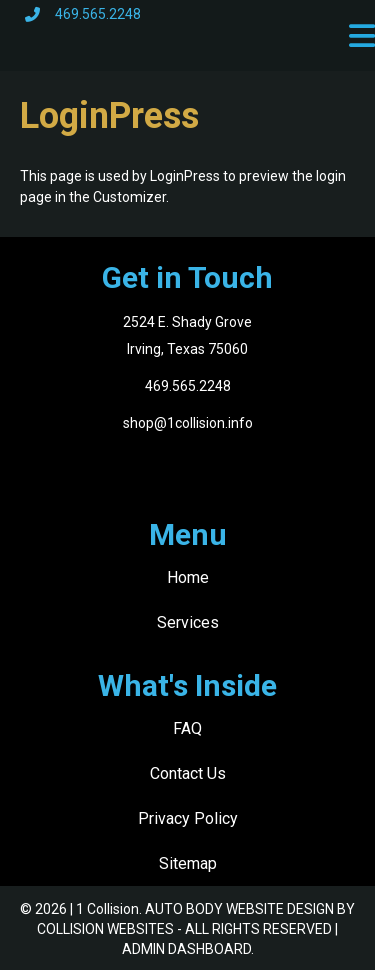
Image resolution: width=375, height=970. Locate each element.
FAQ (187, 728)
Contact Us (188, 773)
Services (188, 622)
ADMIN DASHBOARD (186, 949)
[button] (362, 36)
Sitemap (188, 863)
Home (188, 577)
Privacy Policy (188, 818)
